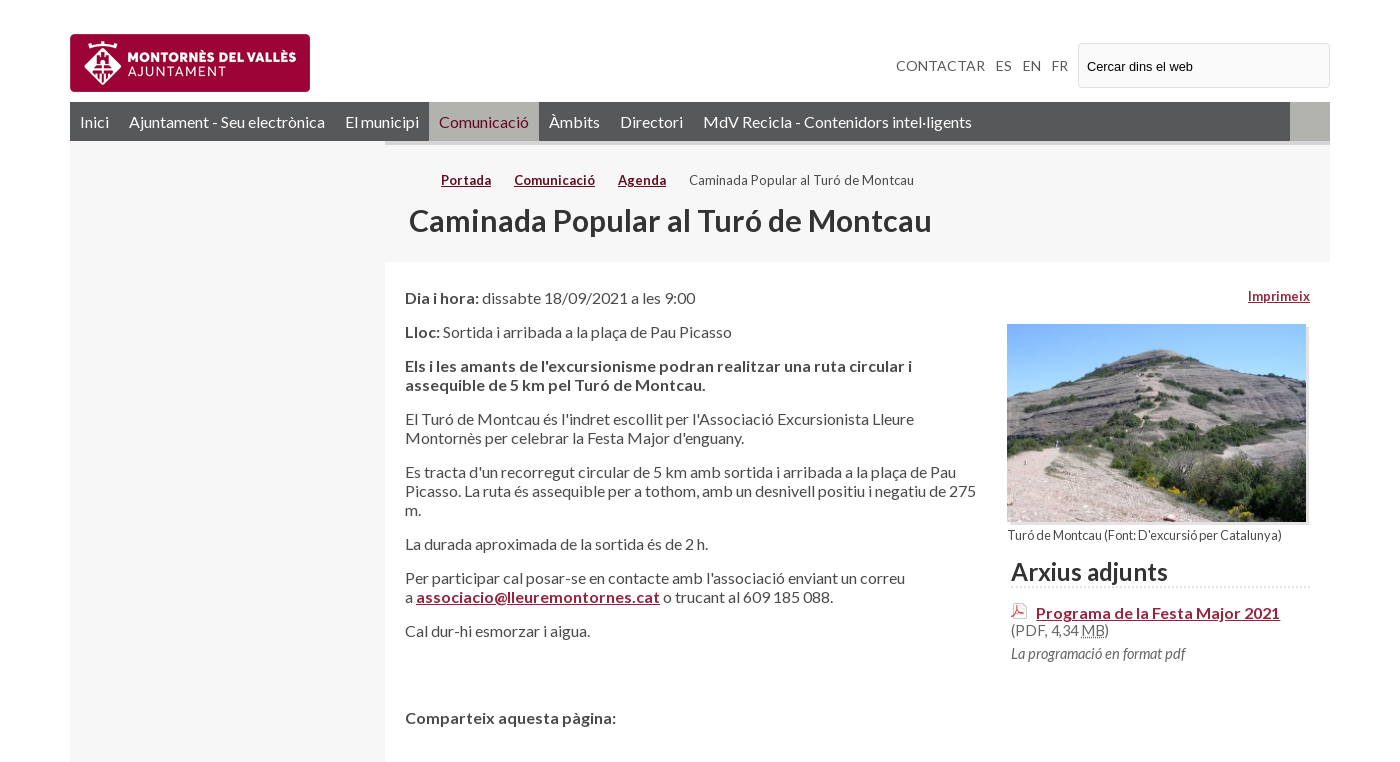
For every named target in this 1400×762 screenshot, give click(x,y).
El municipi (382, 121)
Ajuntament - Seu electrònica (227, 121)
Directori (651, 121)
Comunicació (484, 121)
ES (1004, 65)
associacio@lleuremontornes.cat (538, 596)
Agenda (642, 180)
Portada (466, 180)
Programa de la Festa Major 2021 (1158, 612)
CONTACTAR (940, 65)
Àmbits (574, 121)
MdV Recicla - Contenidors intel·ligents (837, 121)
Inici (94, 121)
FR (1060, 65)
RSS (1310, 121)
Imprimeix (1279, 296)
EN (1032, 65)
